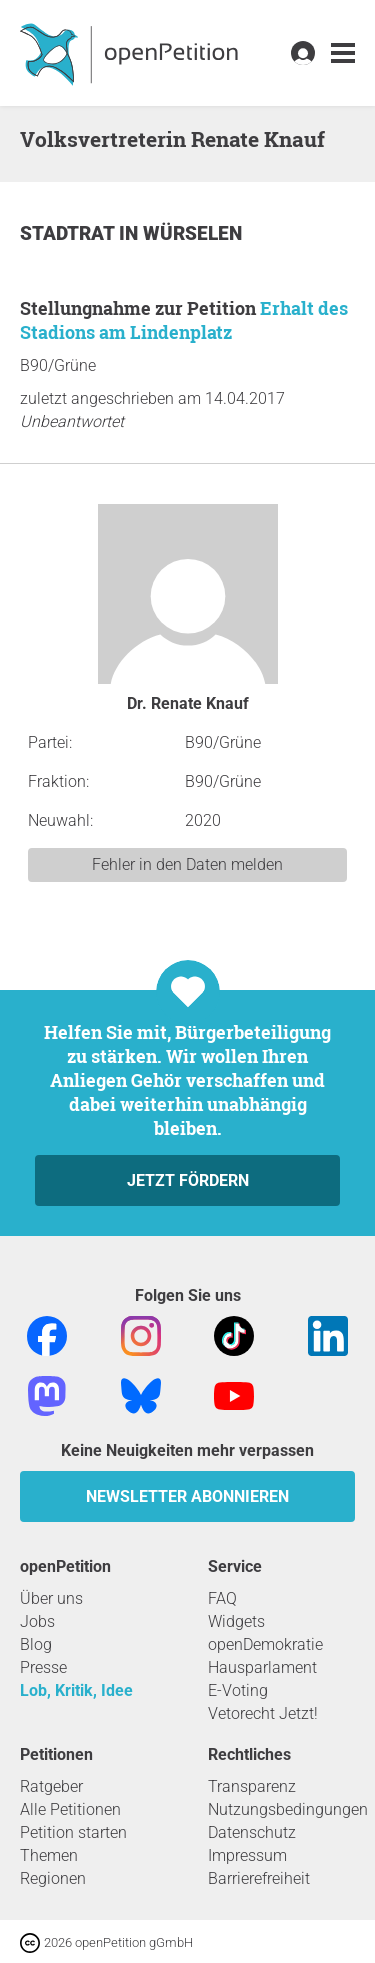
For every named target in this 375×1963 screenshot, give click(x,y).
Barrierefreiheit (259, 1878)
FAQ (222, 1598)
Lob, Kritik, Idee (76, 1690)
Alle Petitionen (70, 1809)
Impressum (247, 1855)
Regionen (53, 1878)
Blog (36, 1644)
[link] (343, 53)
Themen (49, 1855)
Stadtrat (69, 233)
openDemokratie (265, 1644)
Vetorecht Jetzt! (263, 1713)
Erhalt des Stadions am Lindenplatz (184, 320)
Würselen (192, 233)
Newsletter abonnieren (187, 1496)
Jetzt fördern (188, 1180)
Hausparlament (262, 1667)
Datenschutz (252, 1832)
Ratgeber (51, 1786)
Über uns (51, 1598)
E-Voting (238, 1690)
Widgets (236, 1621)
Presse (43, 1667)
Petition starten (73, 1832)
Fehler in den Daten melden (187, 864)
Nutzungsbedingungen (288, 1809)
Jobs (37, 1621)
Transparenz (252, 1786)
